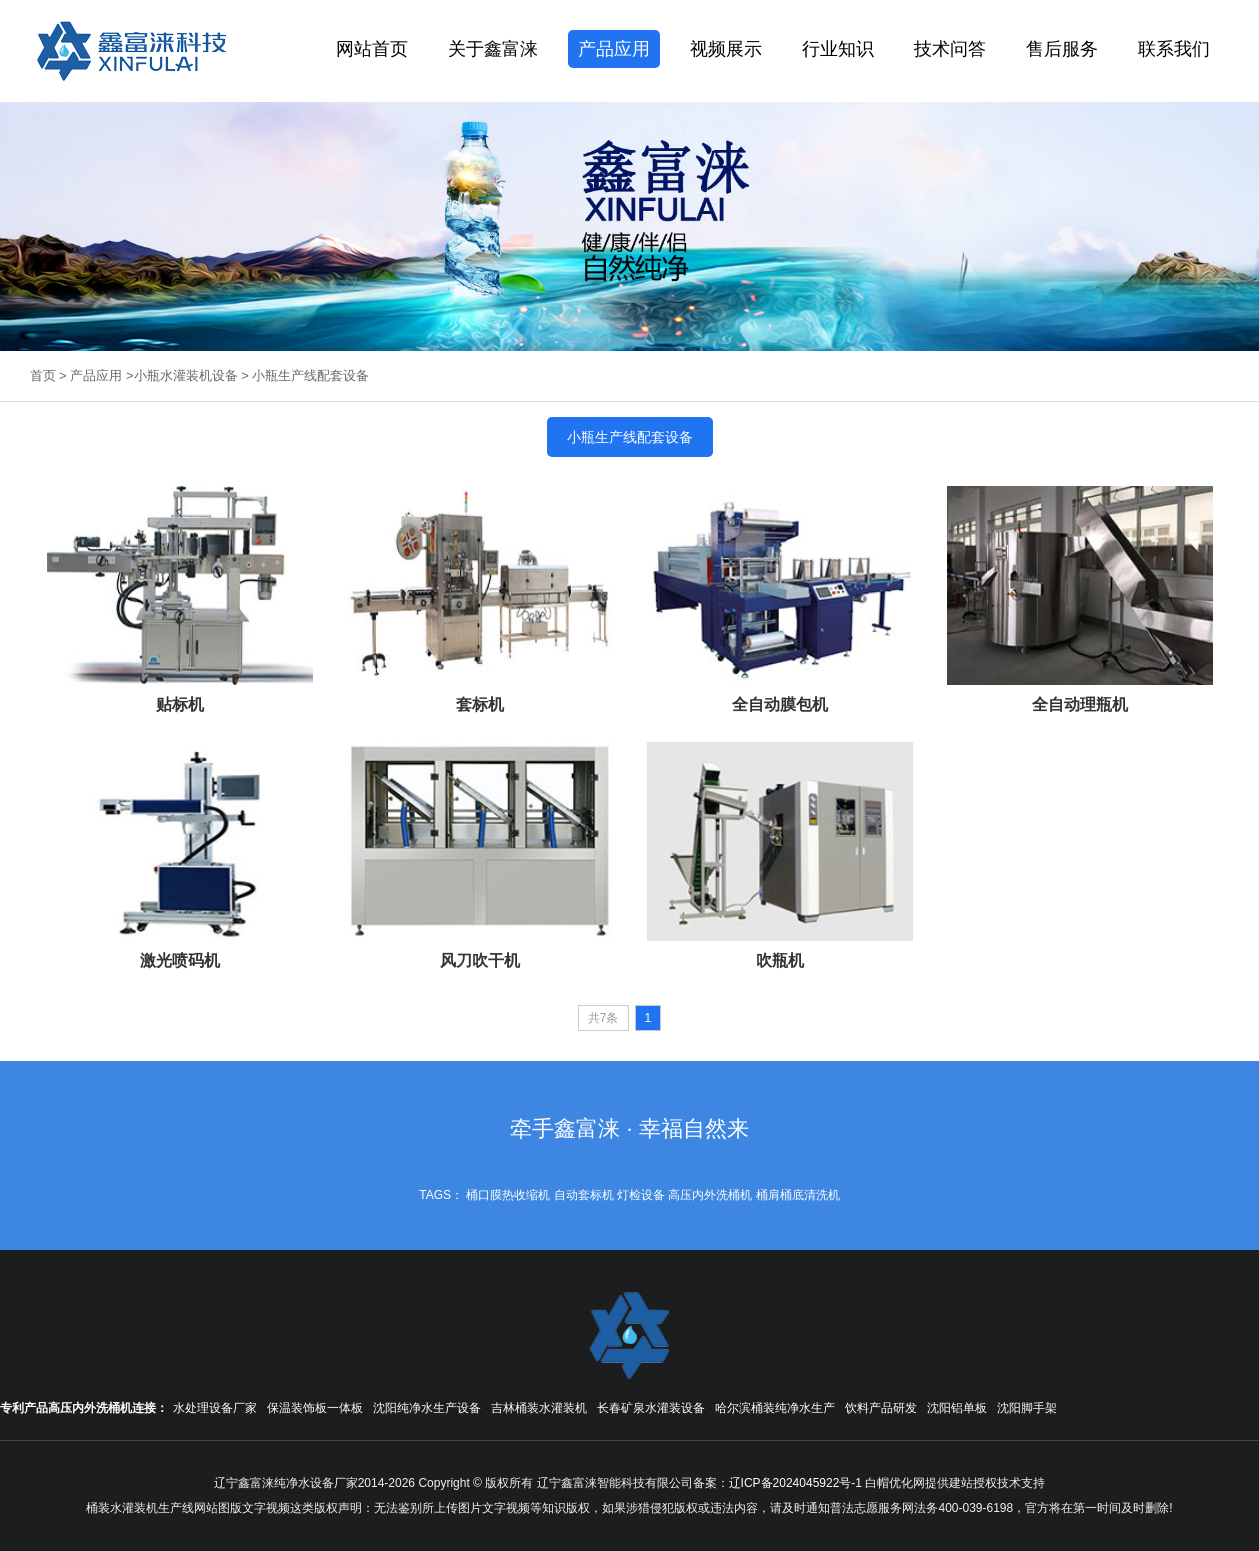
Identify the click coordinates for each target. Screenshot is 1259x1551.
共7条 (603, 1018)
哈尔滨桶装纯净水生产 (775, 1408)
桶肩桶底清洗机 (798, 1195)
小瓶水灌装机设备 (186, 375)
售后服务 (1062, 49)
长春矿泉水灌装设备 (651, 1408)
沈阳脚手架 (1027, 1408)
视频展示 (726, 49)
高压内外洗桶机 (710, 1195)
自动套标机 (584, 1195)
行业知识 (838, 49)
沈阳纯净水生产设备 (427, 1408)
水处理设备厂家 (215, 1408)
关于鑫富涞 (493, 49)
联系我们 (1174, 49)
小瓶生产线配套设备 (310, 375)
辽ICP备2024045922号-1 (795, 1483)
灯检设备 (641, 1195)
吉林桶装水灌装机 (539, 1408)
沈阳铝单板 (957, 1408)
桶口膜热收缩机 (508, 1195)
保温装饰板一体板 (315, 1408)
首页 (43, 375)
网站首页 (372, 49)
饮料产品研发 (881, 1408)
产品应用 (614, 49)
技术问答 (950, 49)
